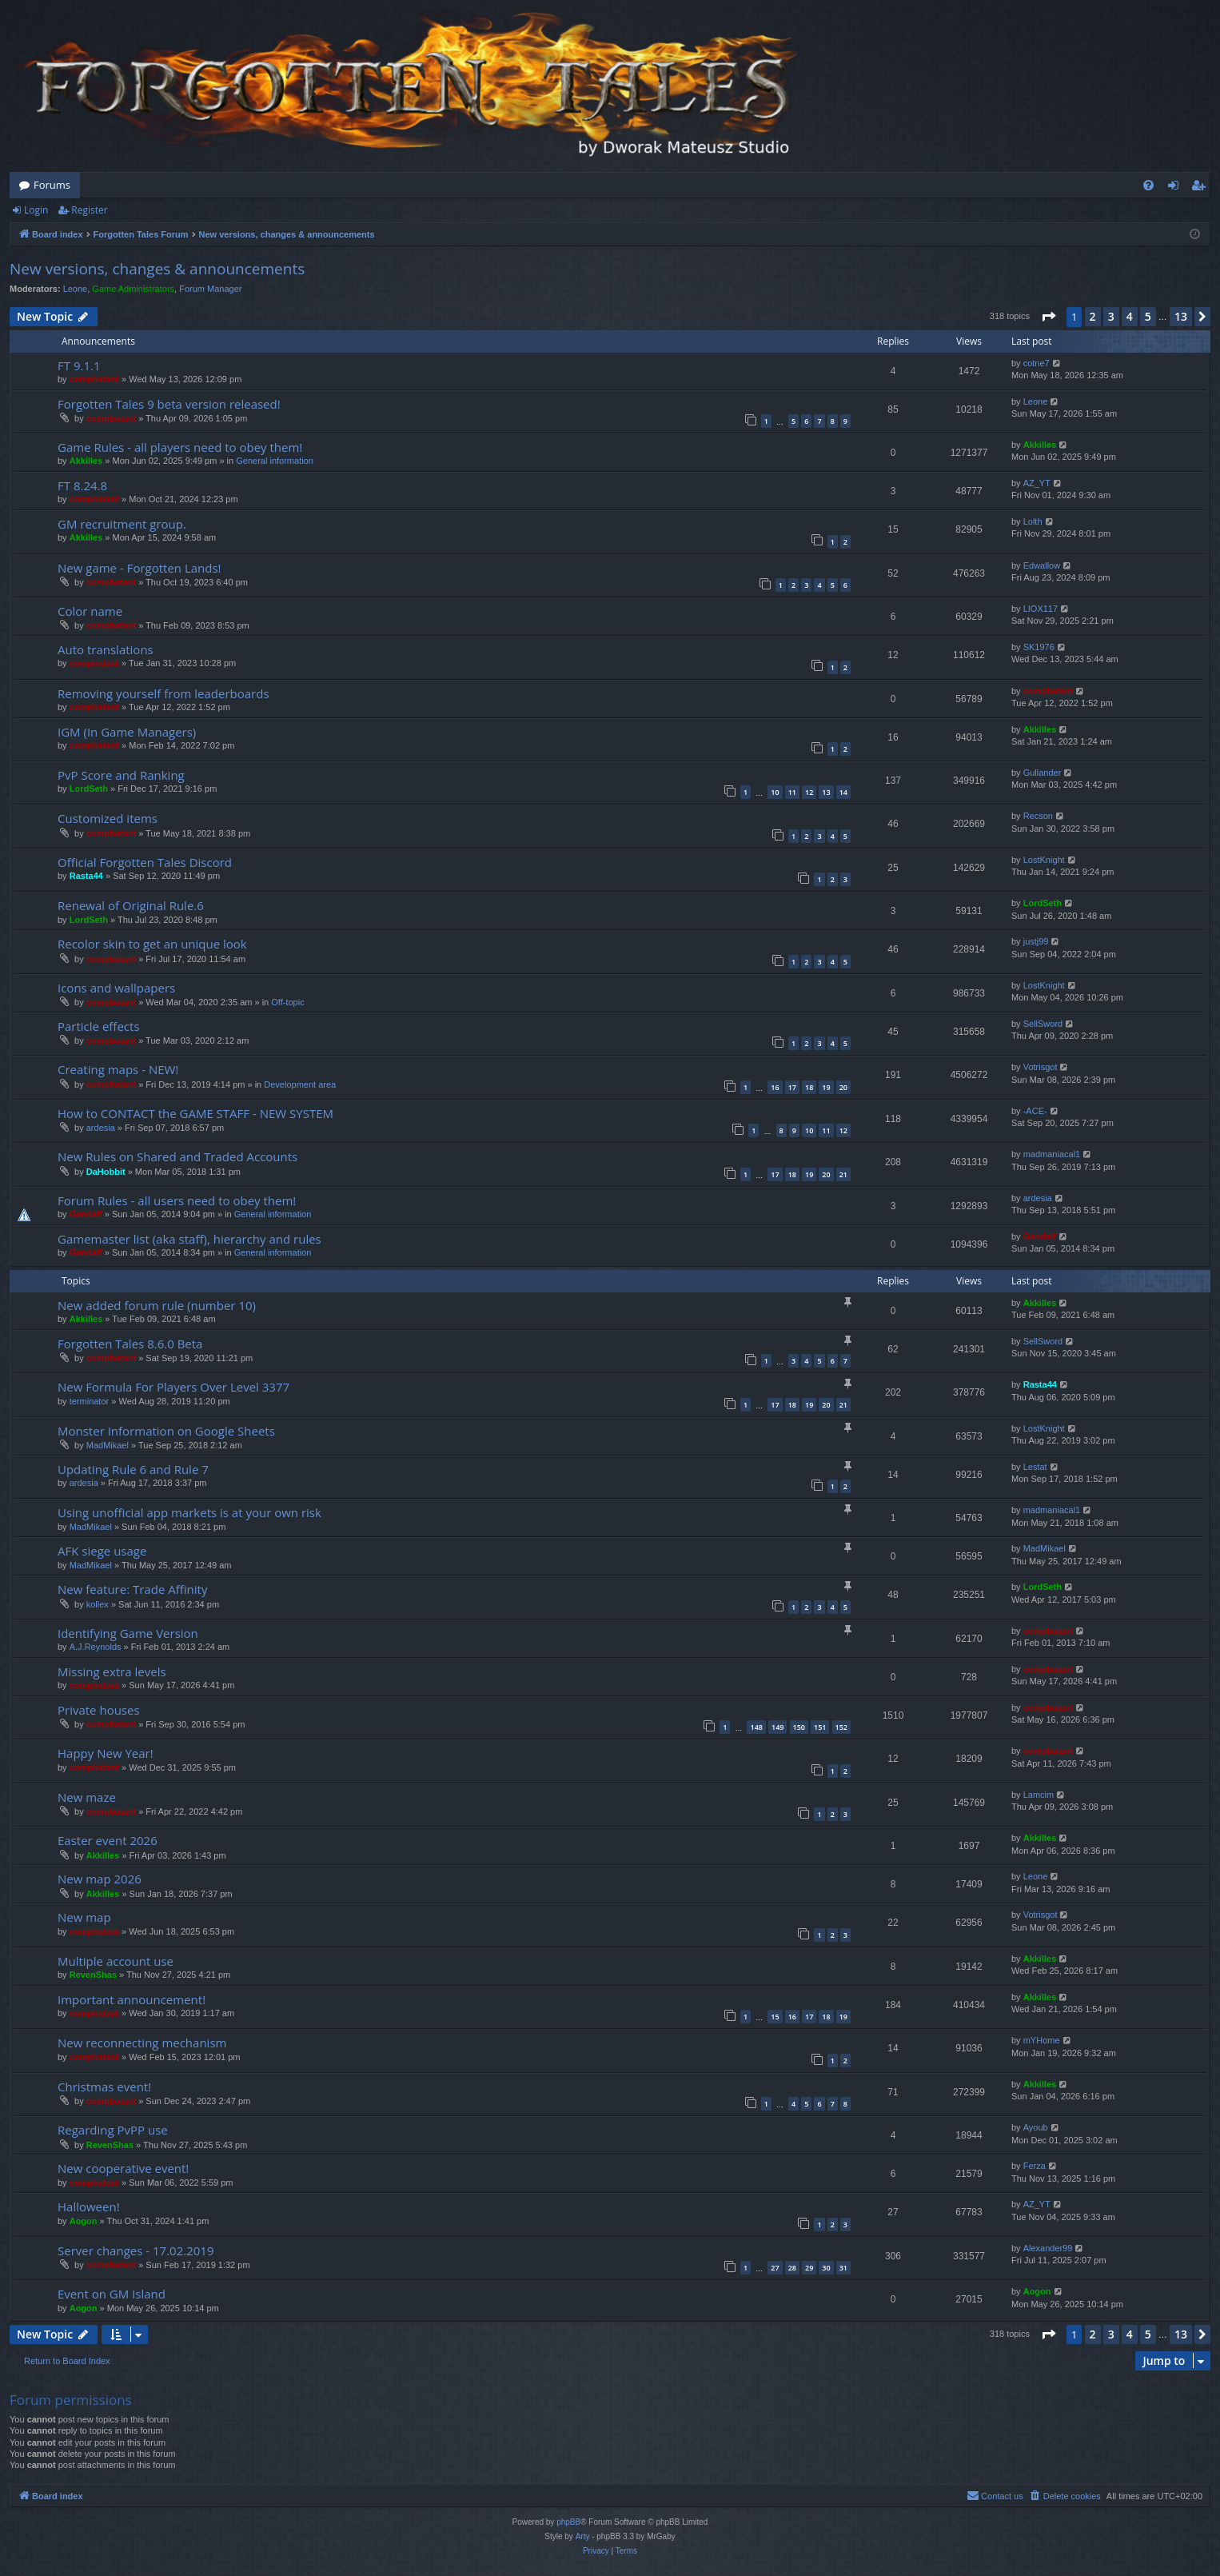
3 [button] (1111, 316)
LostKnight (1044, 860)
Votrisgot (1040, 1067)
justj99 (1036, 941)
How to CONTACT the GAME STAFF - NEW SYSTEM (195, 1113)
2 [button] (1093, 316)
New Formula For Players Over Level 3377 (173, 1387)
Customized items (107, 818)
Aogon (84, 2221)
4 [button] (1129, 316)
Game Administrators (133, 289)
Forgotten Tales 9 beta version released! (169, 404)
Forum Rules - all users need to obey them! (177, 1200)
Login (36, 210)
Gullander (1042, 772)
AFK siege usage (102, 1551)
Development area (300, 1084)
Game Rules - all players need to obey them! (180, 447)
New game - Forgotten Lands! (139, 568)
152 (841, 1727)
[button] (1048, 316)
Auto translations (105, 649)
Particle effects (99, 1026)
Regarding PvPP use (113, 2130)
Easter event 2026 (107, 1840)
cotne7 (1036, 363)
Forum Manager (210, 289)
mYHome (1041, 2040)
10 (775, 792)
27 (775, 2267)
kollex (97, 1604)
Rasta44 (86, 876)
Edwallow (1041, 565)
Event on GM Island (111, 2294)
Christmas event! (104, 2087)
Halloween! (89, 2207)
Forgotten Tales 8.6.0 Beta (130, 1344)
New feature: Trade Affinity (132, 1589)
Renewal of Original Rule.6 (131, 905)
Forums (52, 185)
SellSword (1043, 1023)
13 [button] (1180, 316)
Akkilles (86, 460)
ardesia (100, 1127)
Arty (583, 2536)
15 (775, 2016)
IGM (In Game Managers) (127, 732)
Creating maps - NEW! (118, 1069)
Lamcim (1039, 1794)
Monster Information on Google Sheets (166, 1431)
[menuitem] (1148, 185)
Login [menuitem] (1176, 188)
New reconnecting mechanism (142, 2043)
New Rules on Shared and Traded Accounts (177, 1156)
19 (826, 1087)
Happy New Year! (105, 1753)
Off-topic (287, 1002)
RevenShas (93, 1974)
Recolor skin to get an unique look (152, 944)
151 (820, 1727)
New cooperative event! (123, 2168)
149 (777, 1727)
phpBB (568, 2522)
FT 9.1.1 (79, 365)
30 (826, 2267)
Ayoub (1035, 2127)
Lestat (1035, 1467)
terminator (90, 1401)
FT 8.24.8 (82, 485)
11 (792, 792)
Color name (90, 611)
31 (843, 2267)
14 (843, 792)
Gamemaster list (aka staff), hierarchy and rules (189, 1239)
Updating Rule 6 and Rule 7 (133, 1469)
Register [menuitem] (1201, 188)
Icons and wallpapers (116, 988)
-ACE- (1035, 1111)
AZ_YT (1037, 483)
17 (792, 1087)
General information (274, 460)
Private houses (99, 1710)
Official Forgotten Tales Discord (145, 862)
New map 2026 (100, 1879)
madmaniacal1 (1052, 1154)
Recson (1038, 816)
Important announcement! (131, 1999)
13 (826, 792)
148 (756, 1727)
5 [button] (1148, 316)
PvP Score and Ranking (121, 775)
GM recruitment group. (122, 524)
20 (843, 1087)
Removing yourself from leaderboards (163, 693)
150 (799, 1727)
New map (84, 1917)
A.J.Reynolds (96, 1646)
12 (809, 792)
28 (792, 2267)
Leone (75, 289)
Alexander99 (1048, 2248)
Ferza (1034, 2166)
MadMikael (107, 1445)
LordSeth (89, 788)
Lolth (1033, 521)
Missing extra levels (112, 1671)
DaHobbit (106, 1171)
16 (775, 1087)
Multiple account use (115, 1961)
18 (809, 1087)
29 (809, 2267)
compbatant (94, 379)
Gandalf (86, 1214)
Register (89, 210)
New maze (87, 1797)
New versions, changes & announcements (157, 268)
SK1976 (1039, 647)
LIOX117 (1040, 608)
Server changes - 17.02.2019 (135, 2250)
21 (843, 1174)
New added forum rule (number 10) (157, 1305)
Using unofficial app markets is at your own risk (189, 1512)
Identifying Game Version (128, 1633)
